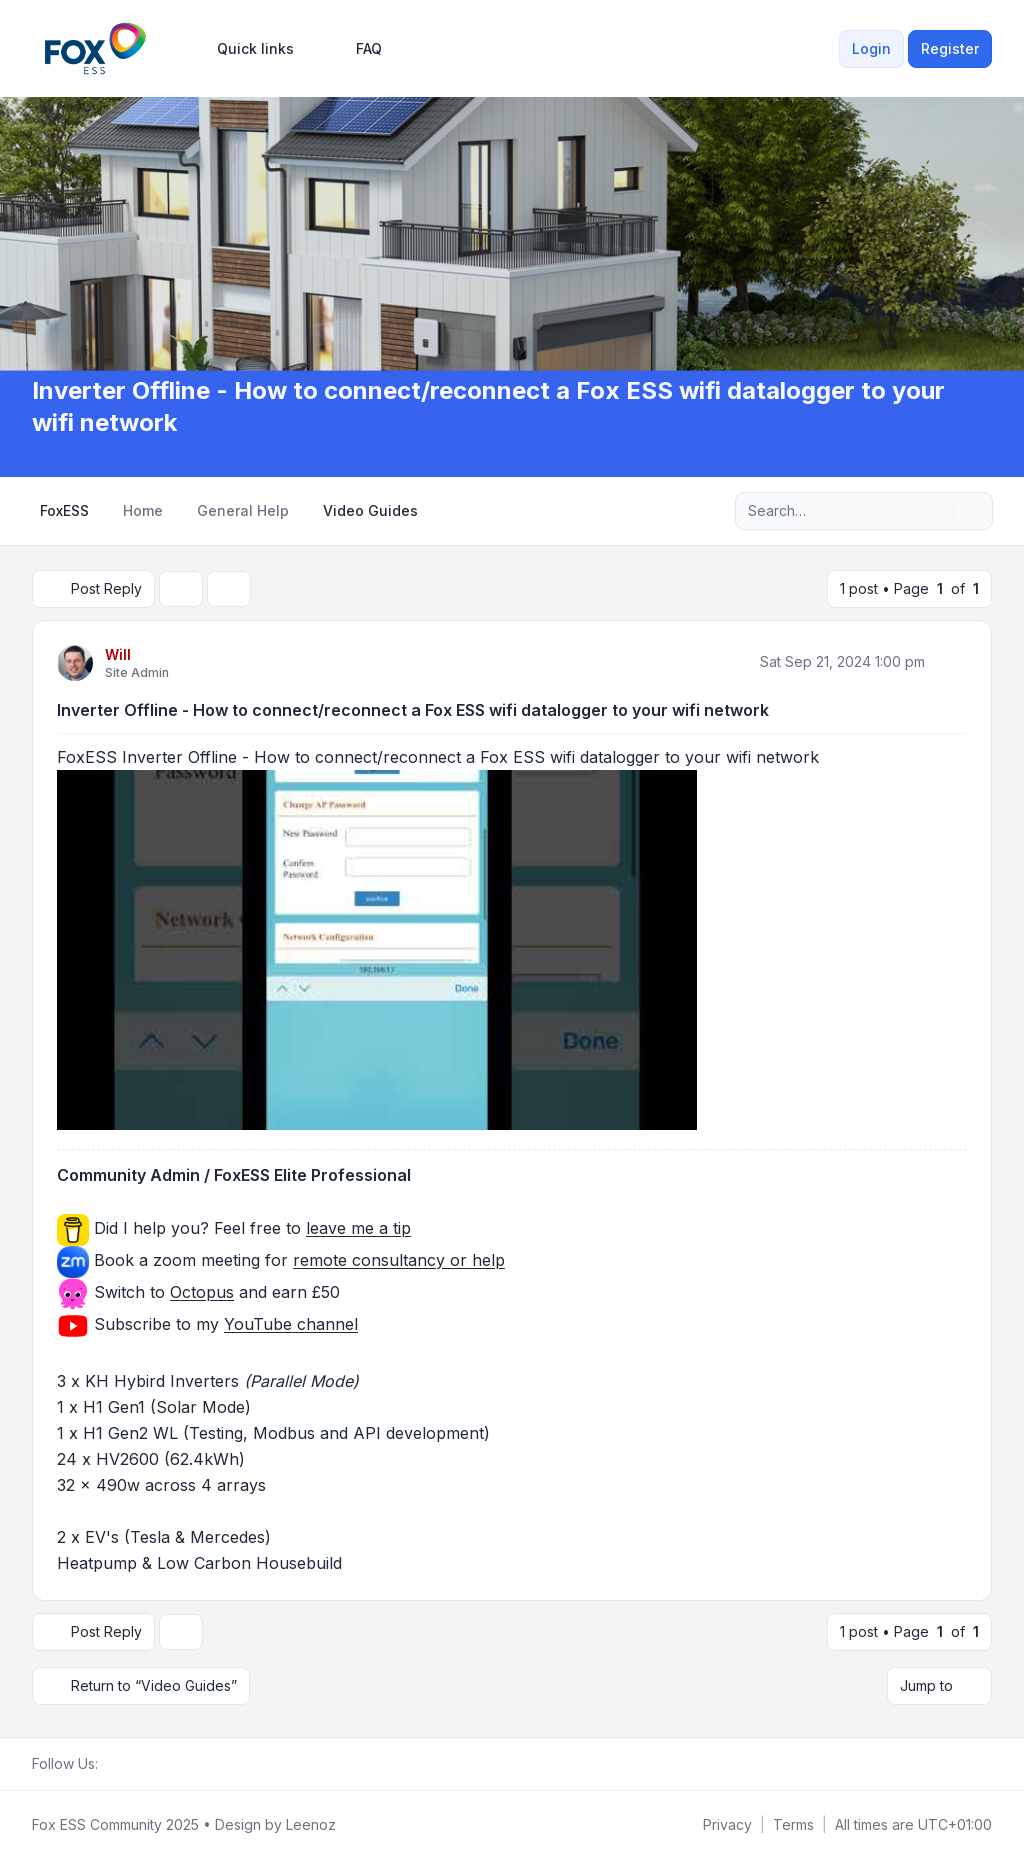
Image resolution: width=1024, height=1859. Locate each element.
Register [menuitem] (950, 48)
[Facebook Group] (110, 1764)
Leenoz (311, 1824)
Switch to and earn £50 (217, 1293)
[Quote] (950, 662)
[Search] (936, 511)
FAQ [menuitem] (356, 49)
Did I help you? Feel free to (250, 1229)
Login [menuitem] (871, 48)
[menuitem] (246, 49)
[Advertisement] (512, 225)
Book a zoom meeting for (299, 1261)
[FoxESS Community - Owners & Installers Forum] (95, 48)
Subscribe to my (223, 1325)
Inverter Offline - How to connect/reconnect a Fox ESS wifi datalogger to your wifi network (413, 710)
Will (118, 654)
